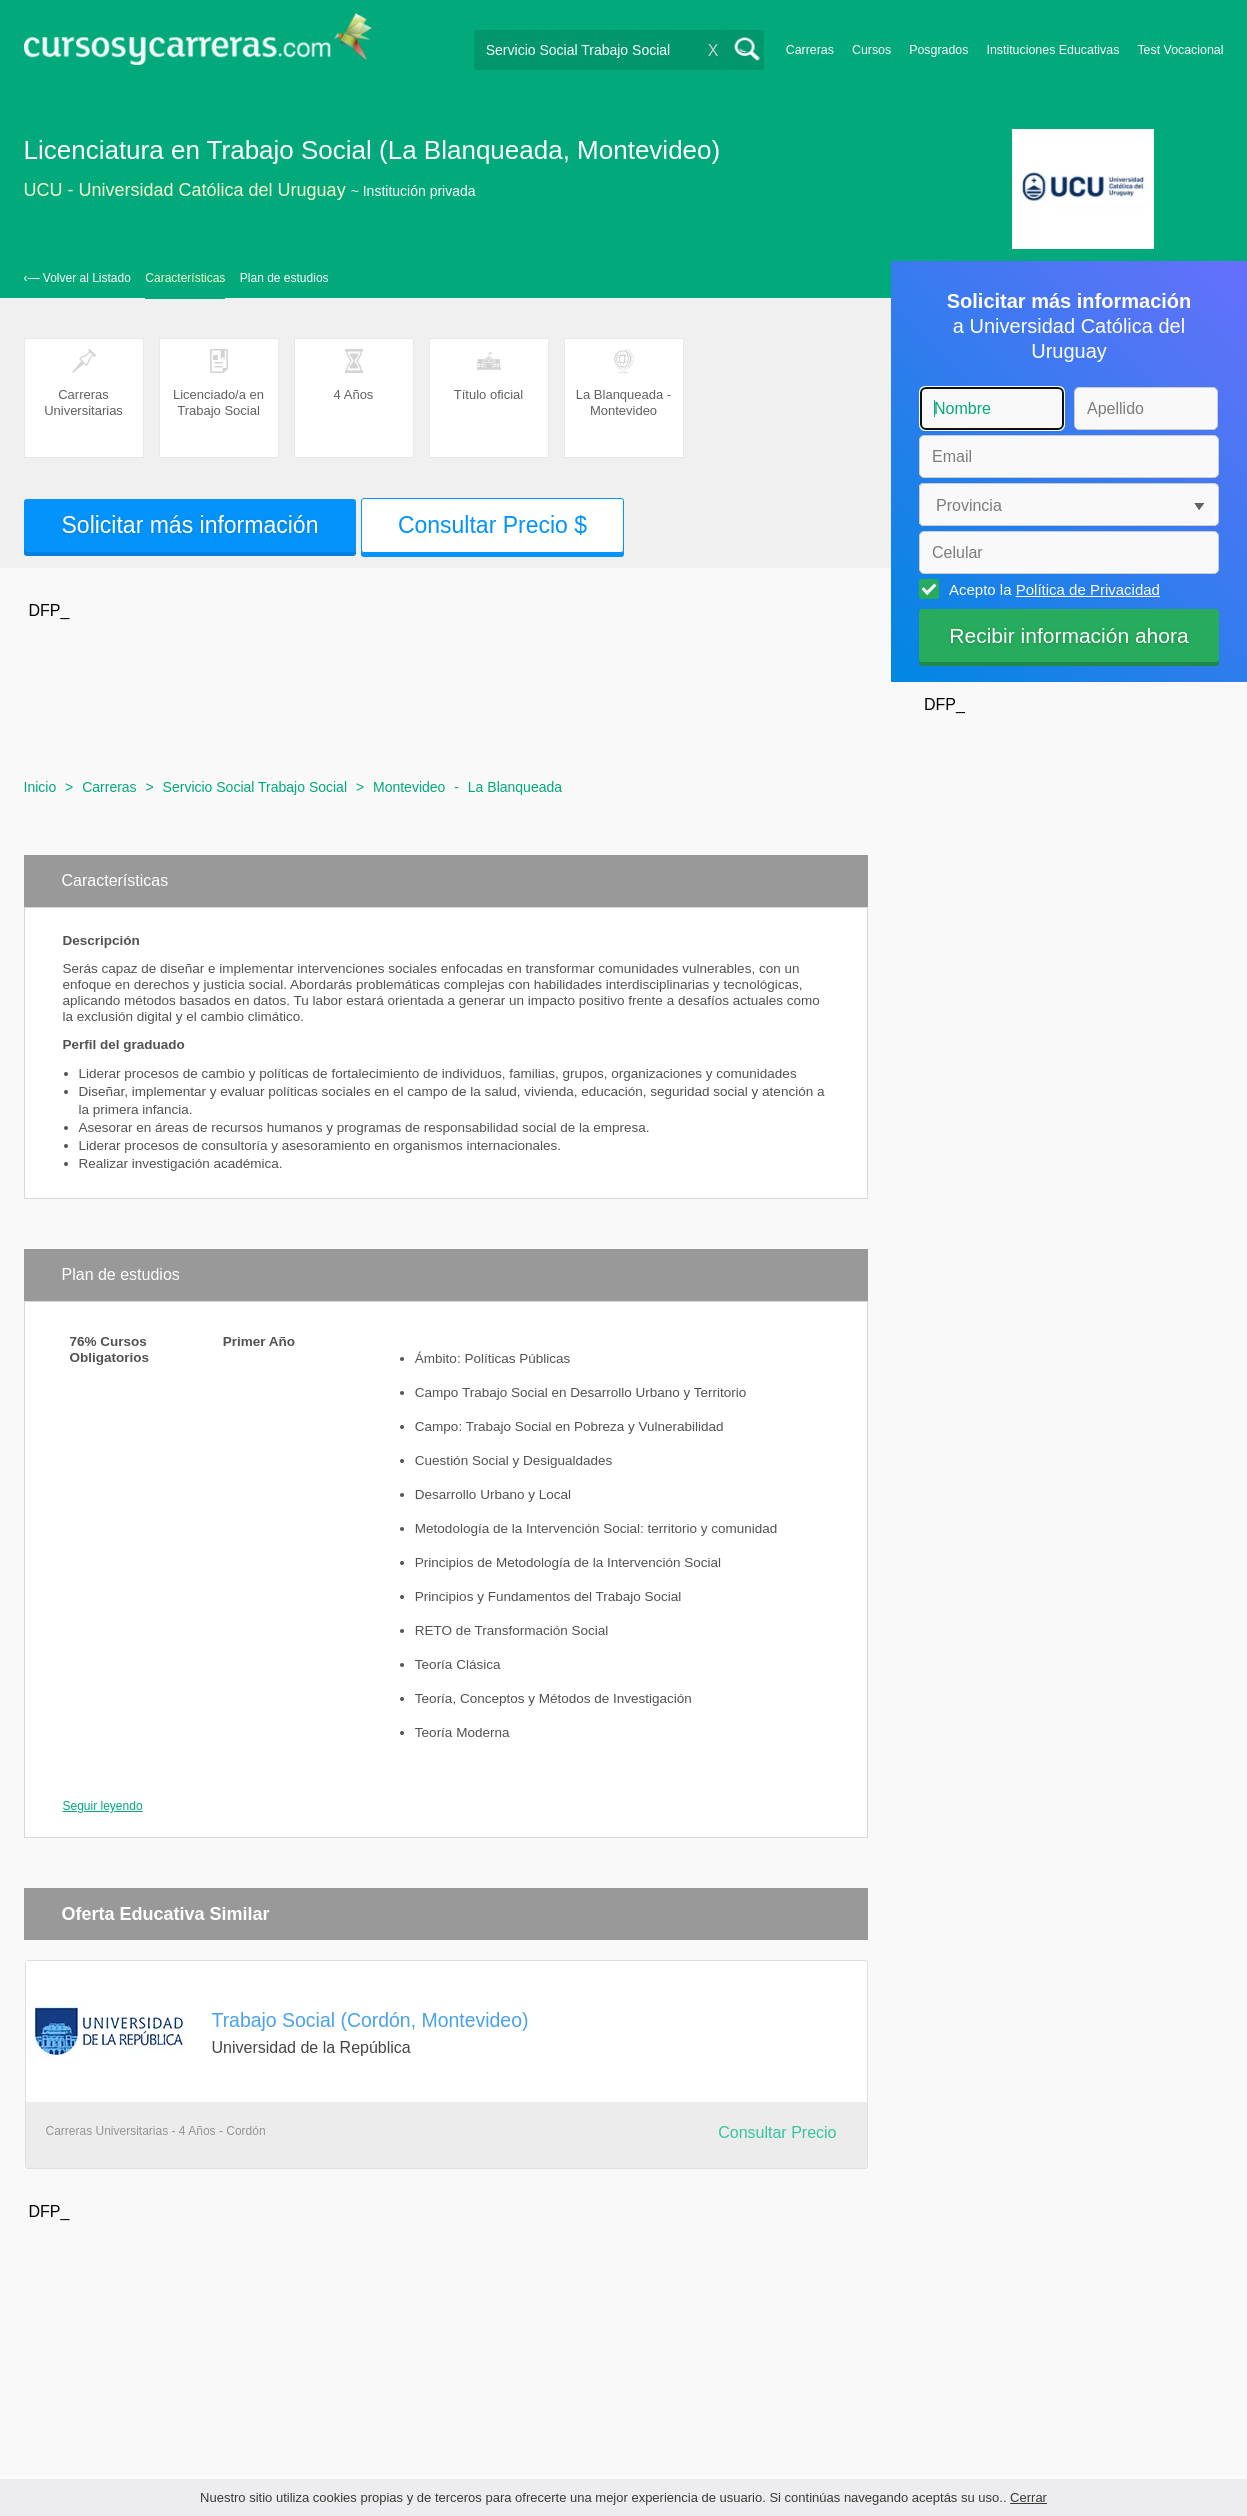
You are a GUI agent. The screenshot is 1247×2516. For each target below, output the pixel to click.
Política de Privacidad (1088, 589)
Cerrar (1028, 2497)
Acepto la (1051, 589)
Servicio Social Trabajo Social (255, 787)
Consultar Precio (777, 2132)
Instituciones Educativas (1052, 50)
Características (185, 278)
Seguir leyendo (103, 1806)
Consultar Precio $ (492, 525)
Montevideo (409, 787)
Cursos (871, 50)
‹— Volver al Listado (77, 278)
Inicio (40, 787)
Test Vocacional (1180, 50)
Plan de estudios (284, 278)
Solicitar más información (190, 525)
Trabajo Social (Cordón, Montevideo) (370, 2020)
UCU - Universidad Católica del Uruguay (185, 190)
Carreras (810, 50)
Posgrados (938, 50)
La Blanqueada (515, 787)
